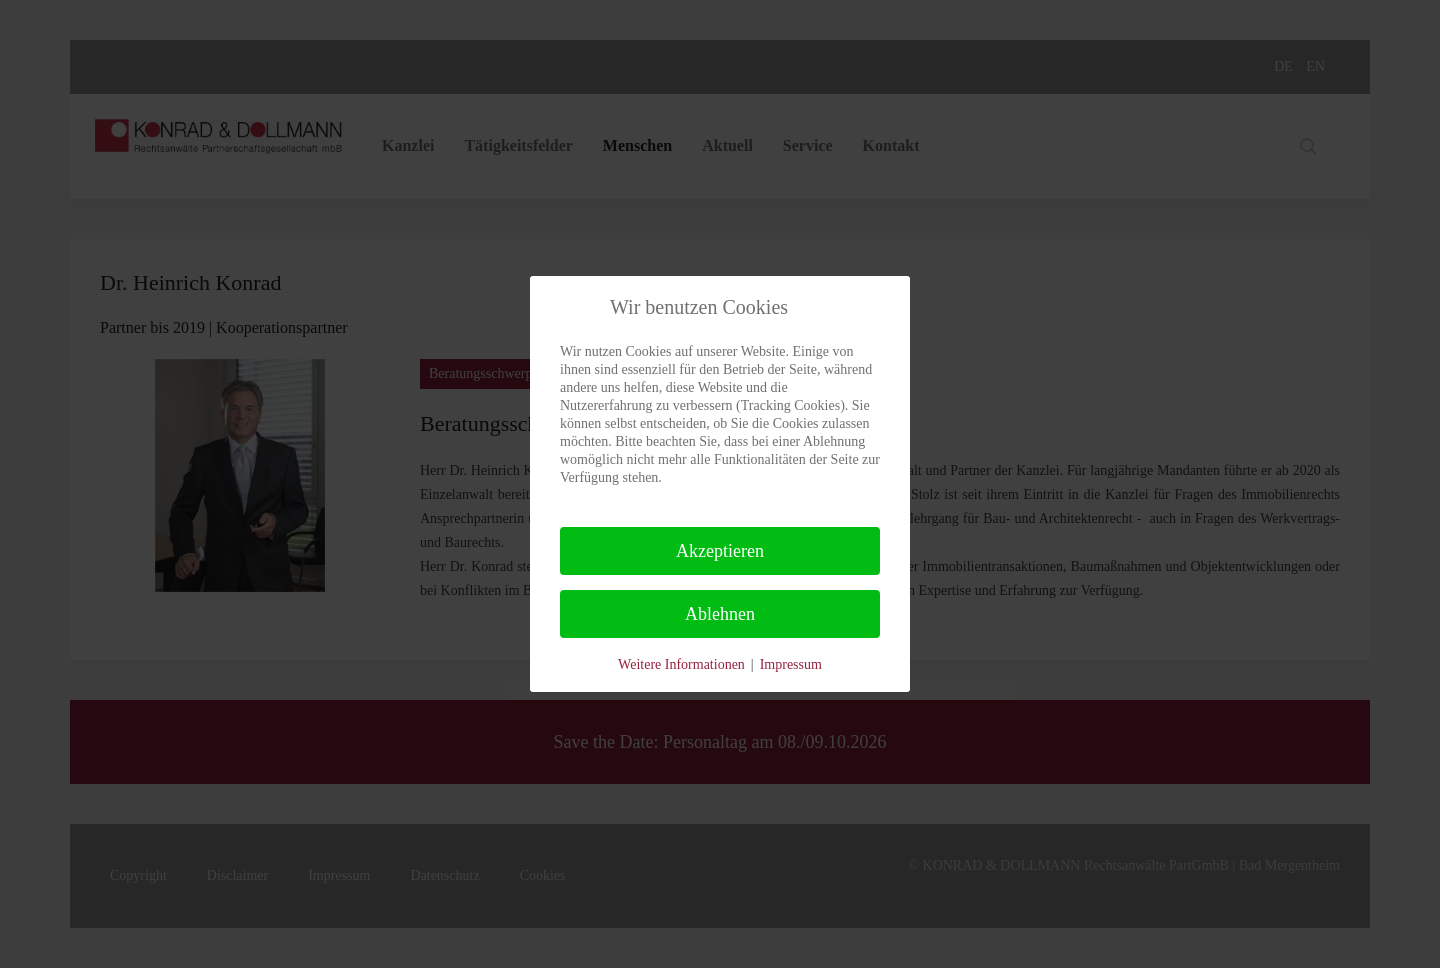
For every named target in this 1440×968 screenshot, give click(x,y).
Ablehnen (720, 614)
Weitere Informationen (681, 664)
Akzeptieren (720, 551)
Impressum (791, 664)
